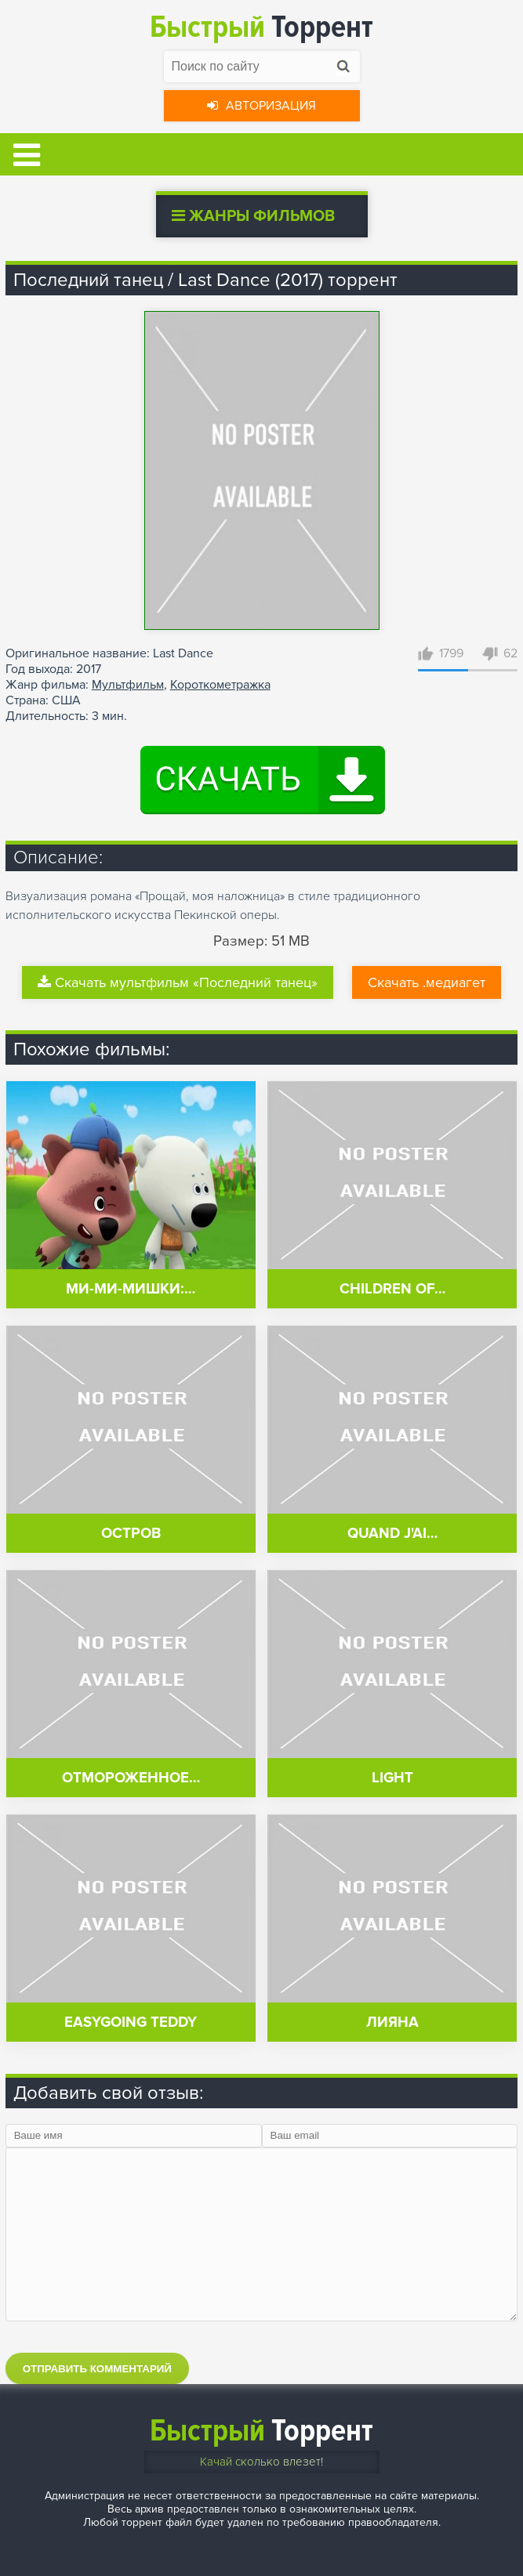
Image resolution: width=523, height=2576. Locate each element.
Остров (131, 1534)
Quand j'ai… (392, 1534)
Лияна (392, 2022)
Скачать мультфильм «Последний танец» (178, 982)
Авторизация (261, 106)
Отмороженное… (131, 1778)
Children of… (392, 1289)
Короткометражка (220, 685)
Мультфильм (128, 685)
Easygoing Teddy (130, 2022)
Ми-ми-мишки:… (130, 1289)
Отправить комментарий (97, 2369)
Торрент (261, 27)
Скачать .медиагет (426, 982)
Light (392, 1778)
